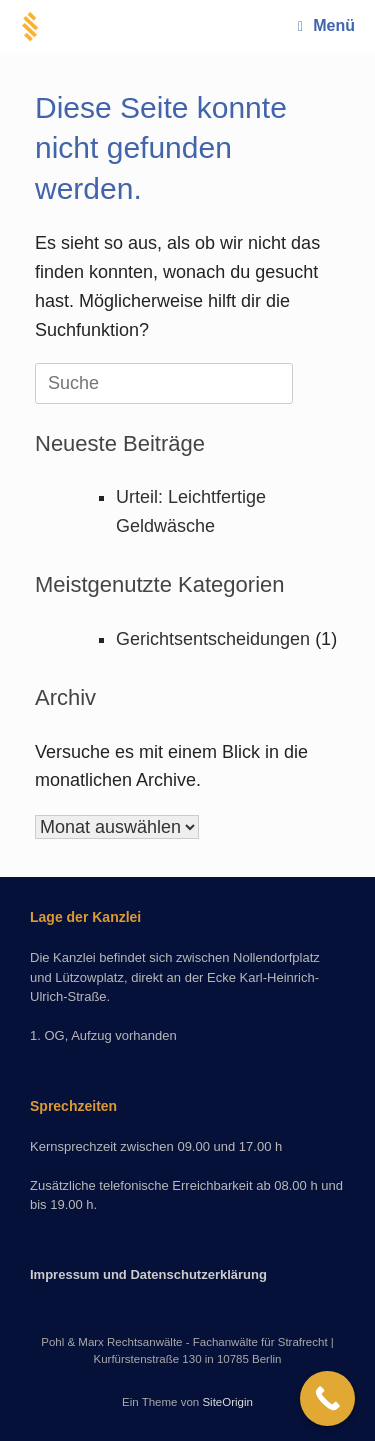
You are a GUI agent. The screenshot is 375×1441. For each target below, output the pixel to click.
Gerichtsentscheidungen (213, 639)
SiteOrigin (227, 1402)
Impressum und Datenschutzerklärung (148, 1274)
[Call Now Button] (327, 1398)
